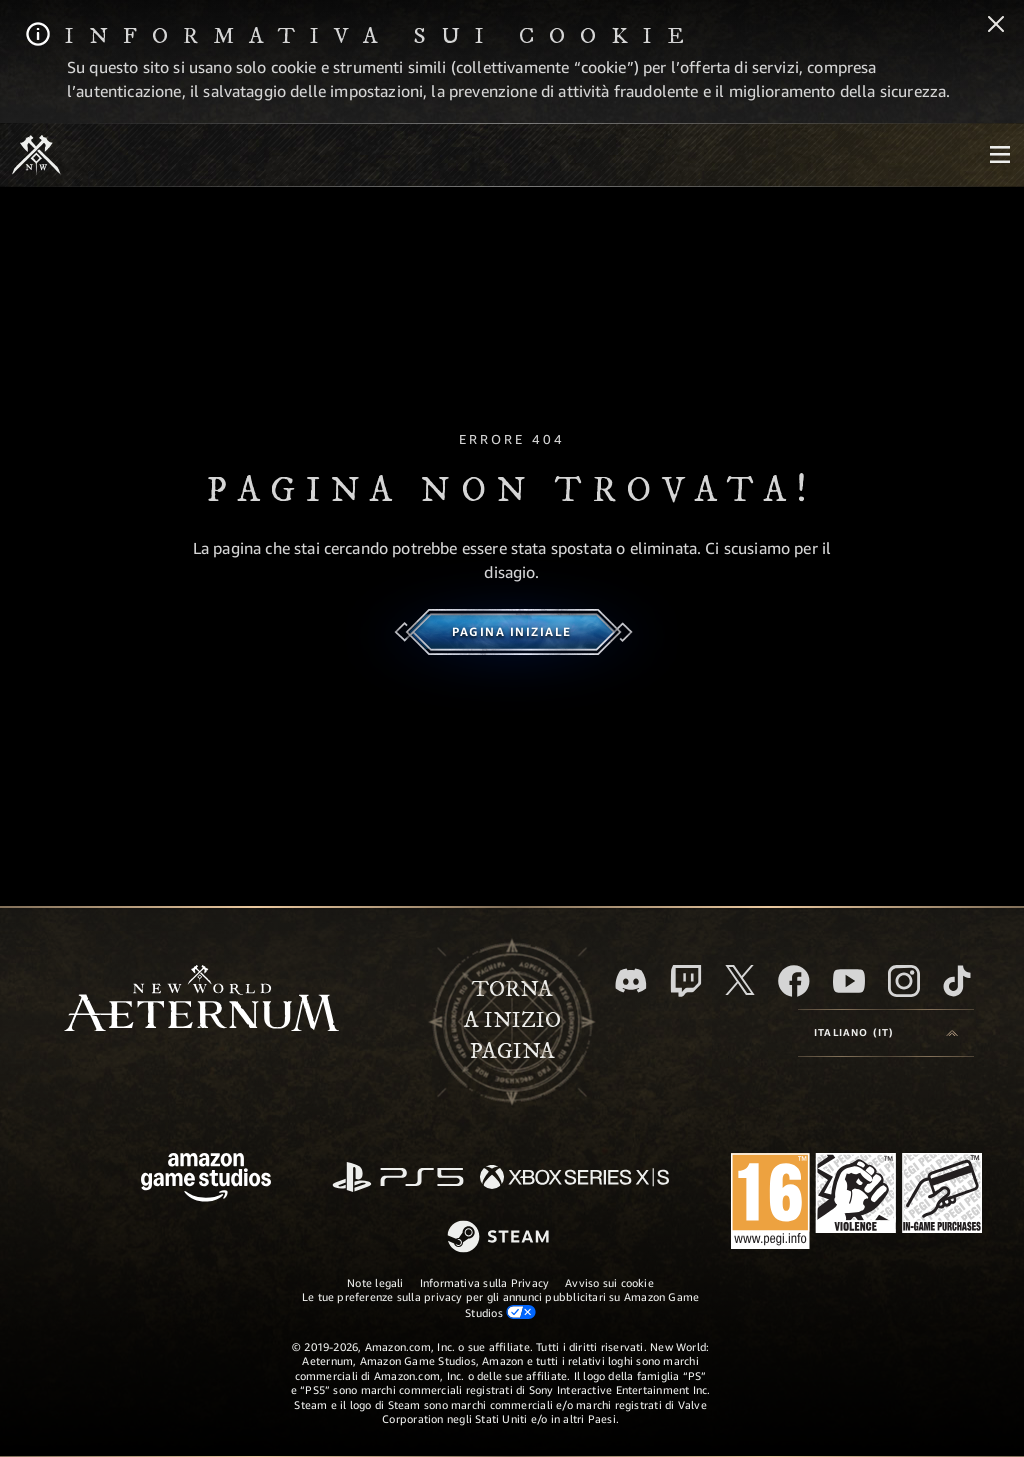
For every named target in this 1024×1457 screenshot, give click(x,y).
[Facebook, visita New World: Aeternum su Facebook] (794, 981)
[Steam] (500, 1238)
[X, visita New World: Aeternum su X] (740, 980)
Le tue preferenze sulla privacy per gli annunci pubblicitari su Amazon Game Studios (501, 1304)
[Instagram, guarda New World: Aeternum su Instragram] (904, 981)
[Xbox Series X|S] (574, 1178)
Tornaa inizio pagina (512, 1020)
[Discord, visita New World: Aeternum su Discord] (631, 980)
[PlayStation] (398, 1178)
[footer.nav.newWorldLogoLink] (201, 1000)
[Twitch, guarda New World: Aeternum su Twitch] (686, 981)
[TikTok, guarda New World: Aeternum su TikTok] (957, 981)
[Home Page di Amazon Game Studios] (206, 1179)
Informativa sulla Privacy (485, 1282)
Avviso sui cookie (609, 1282)
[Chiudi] (996, 26)
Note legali (375, 1282)
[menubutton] (1000, 155)
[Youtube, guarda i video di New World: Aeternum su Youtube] (849, 981)
